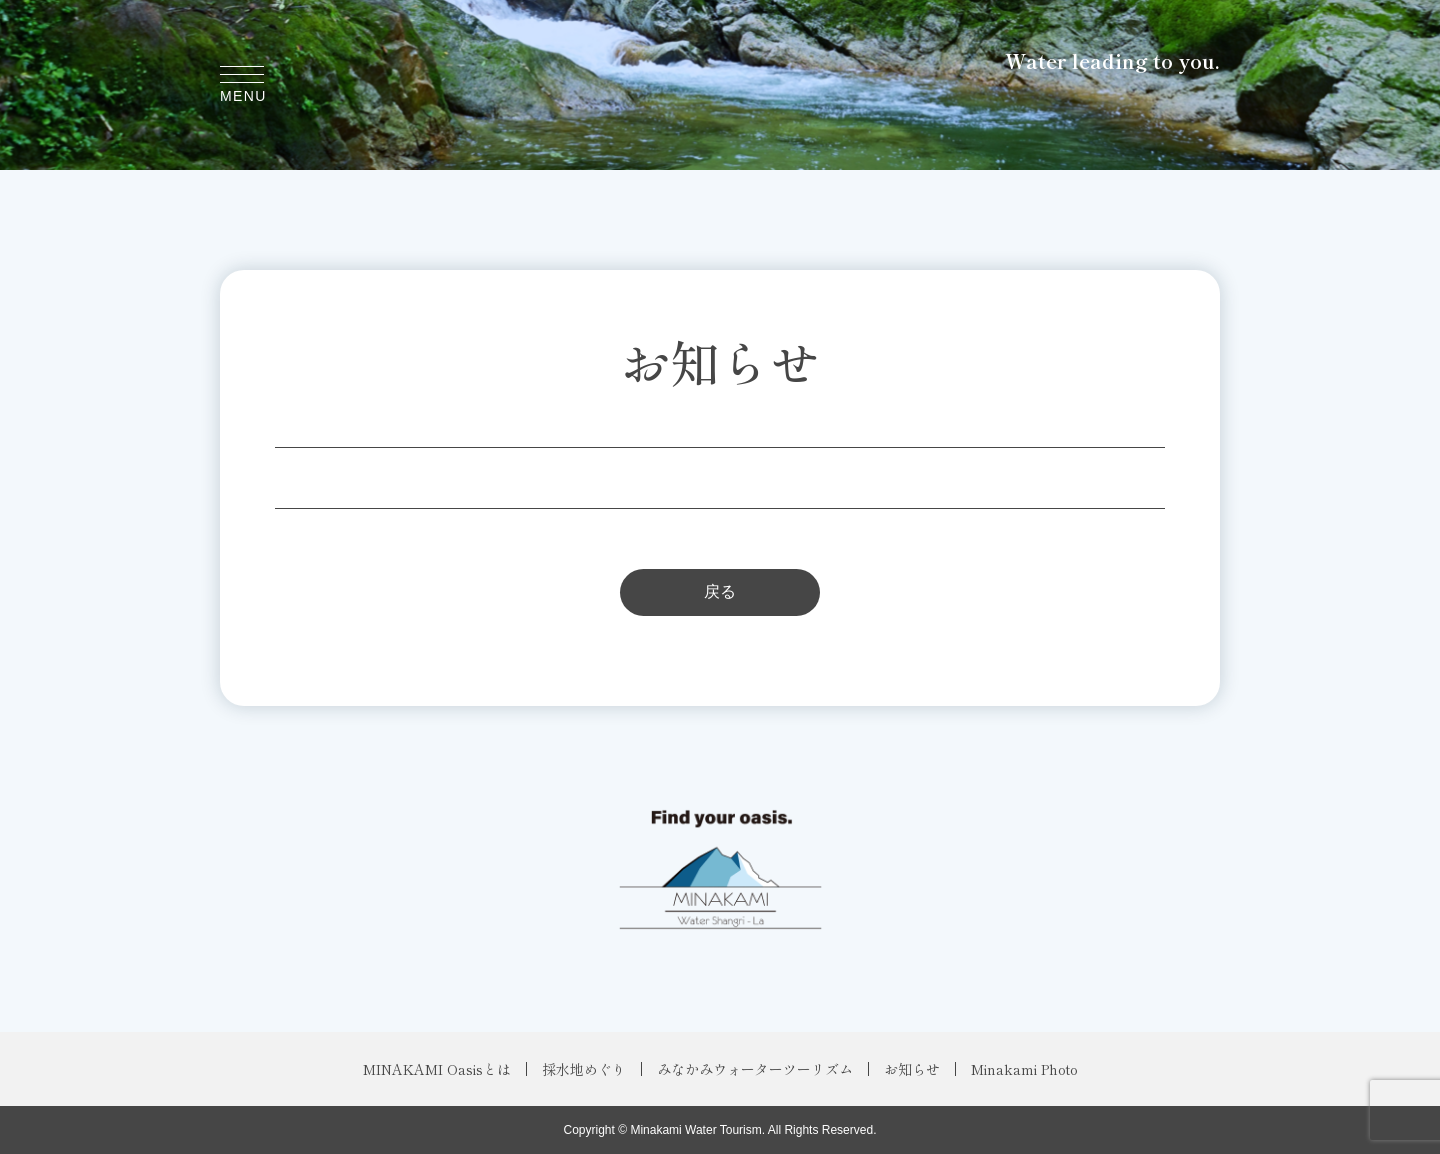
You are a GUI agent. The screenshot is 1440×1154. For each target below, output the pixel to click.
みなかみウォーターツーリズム (755, 1069)
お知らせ (912, 1069)
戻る (720, 591)
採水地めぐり (584, 1069)
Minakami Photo (1024, 1069)
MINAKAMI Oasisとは (437, 1069)
